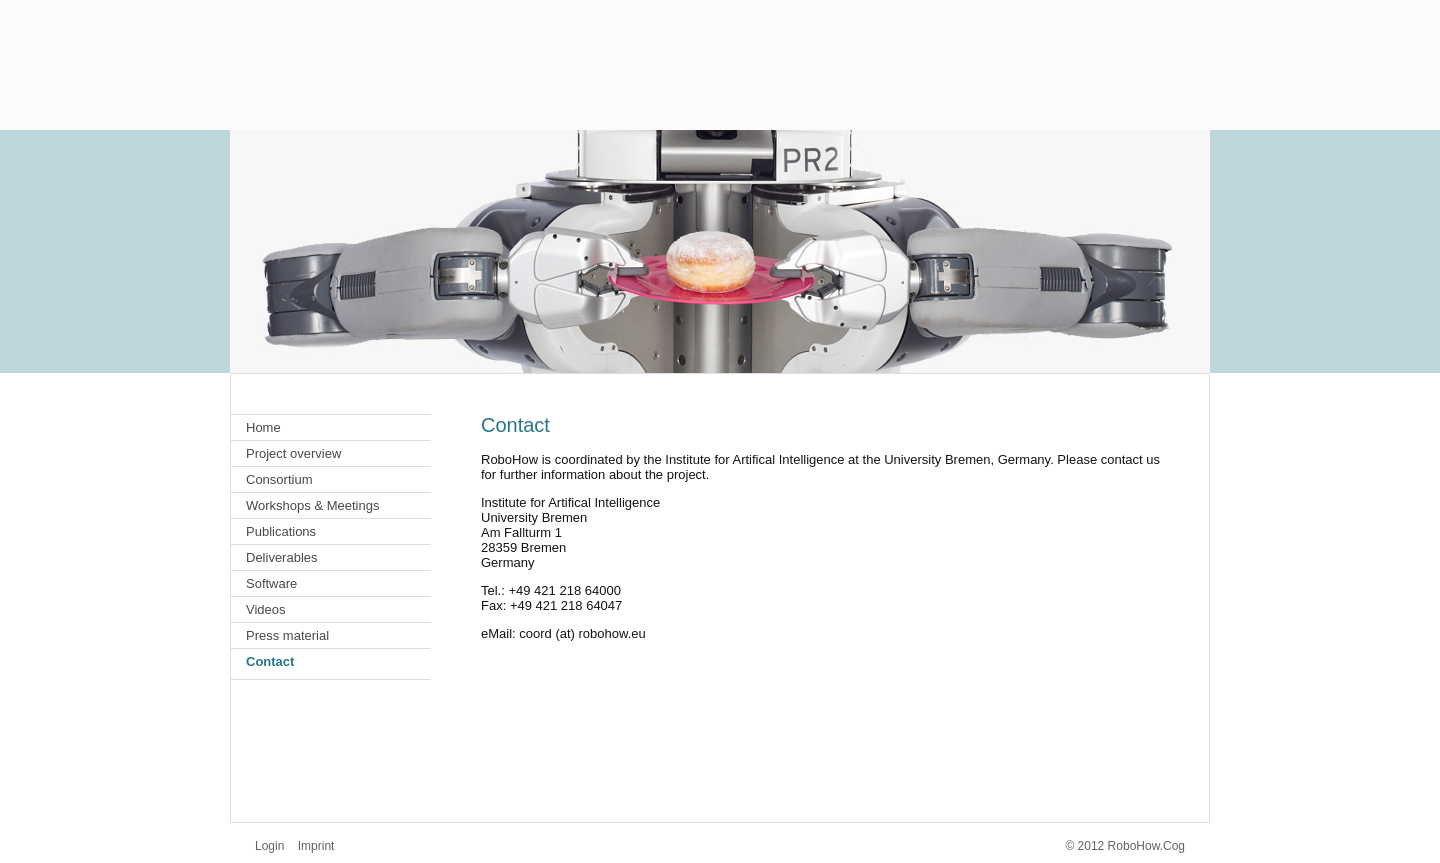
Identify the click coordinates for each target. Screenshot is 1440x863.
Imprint (316, 846)
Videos (266, 609)
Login (269, 846)
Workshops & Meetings (312, 505)
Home (263, 427)
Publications (281, 531)
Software (271, 583)
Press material (287, 635)
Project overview (293, 453)
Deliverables (282, 557)
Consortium (279, 479)
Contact (270, 661)
